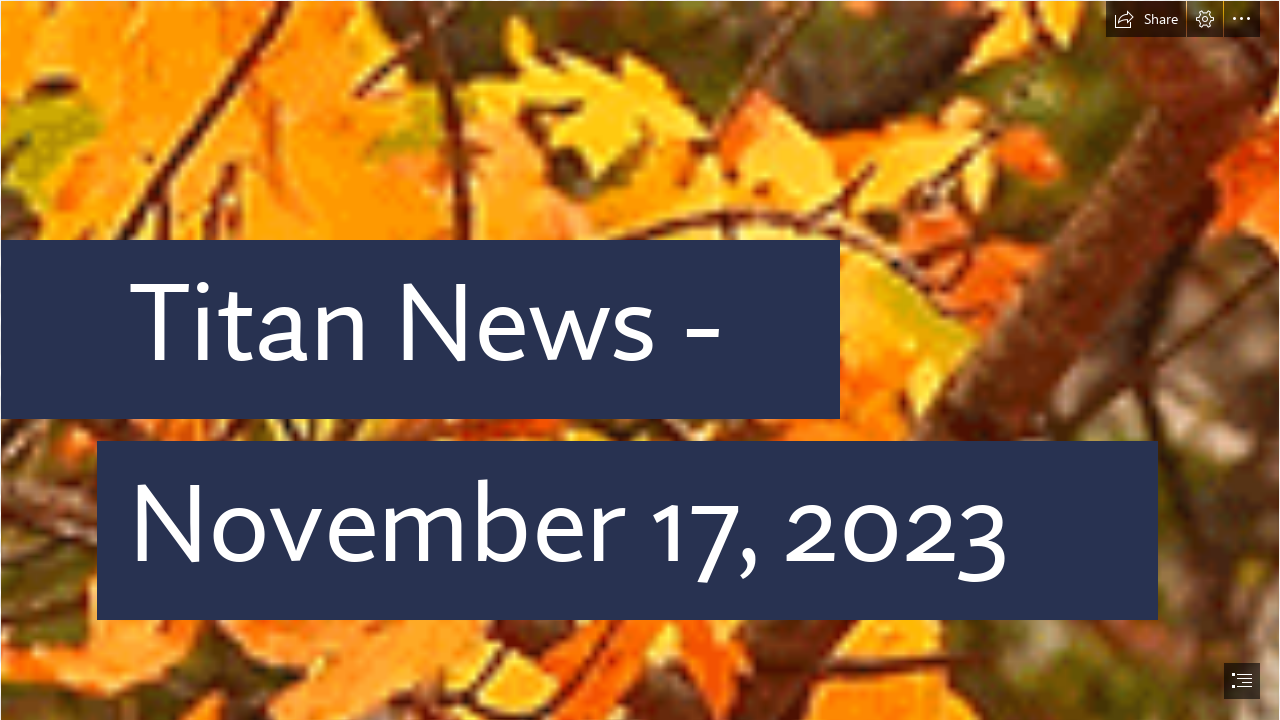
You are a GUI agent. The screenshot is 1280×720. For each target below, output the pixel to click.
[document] (640, 360)
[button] (1146, 19)
